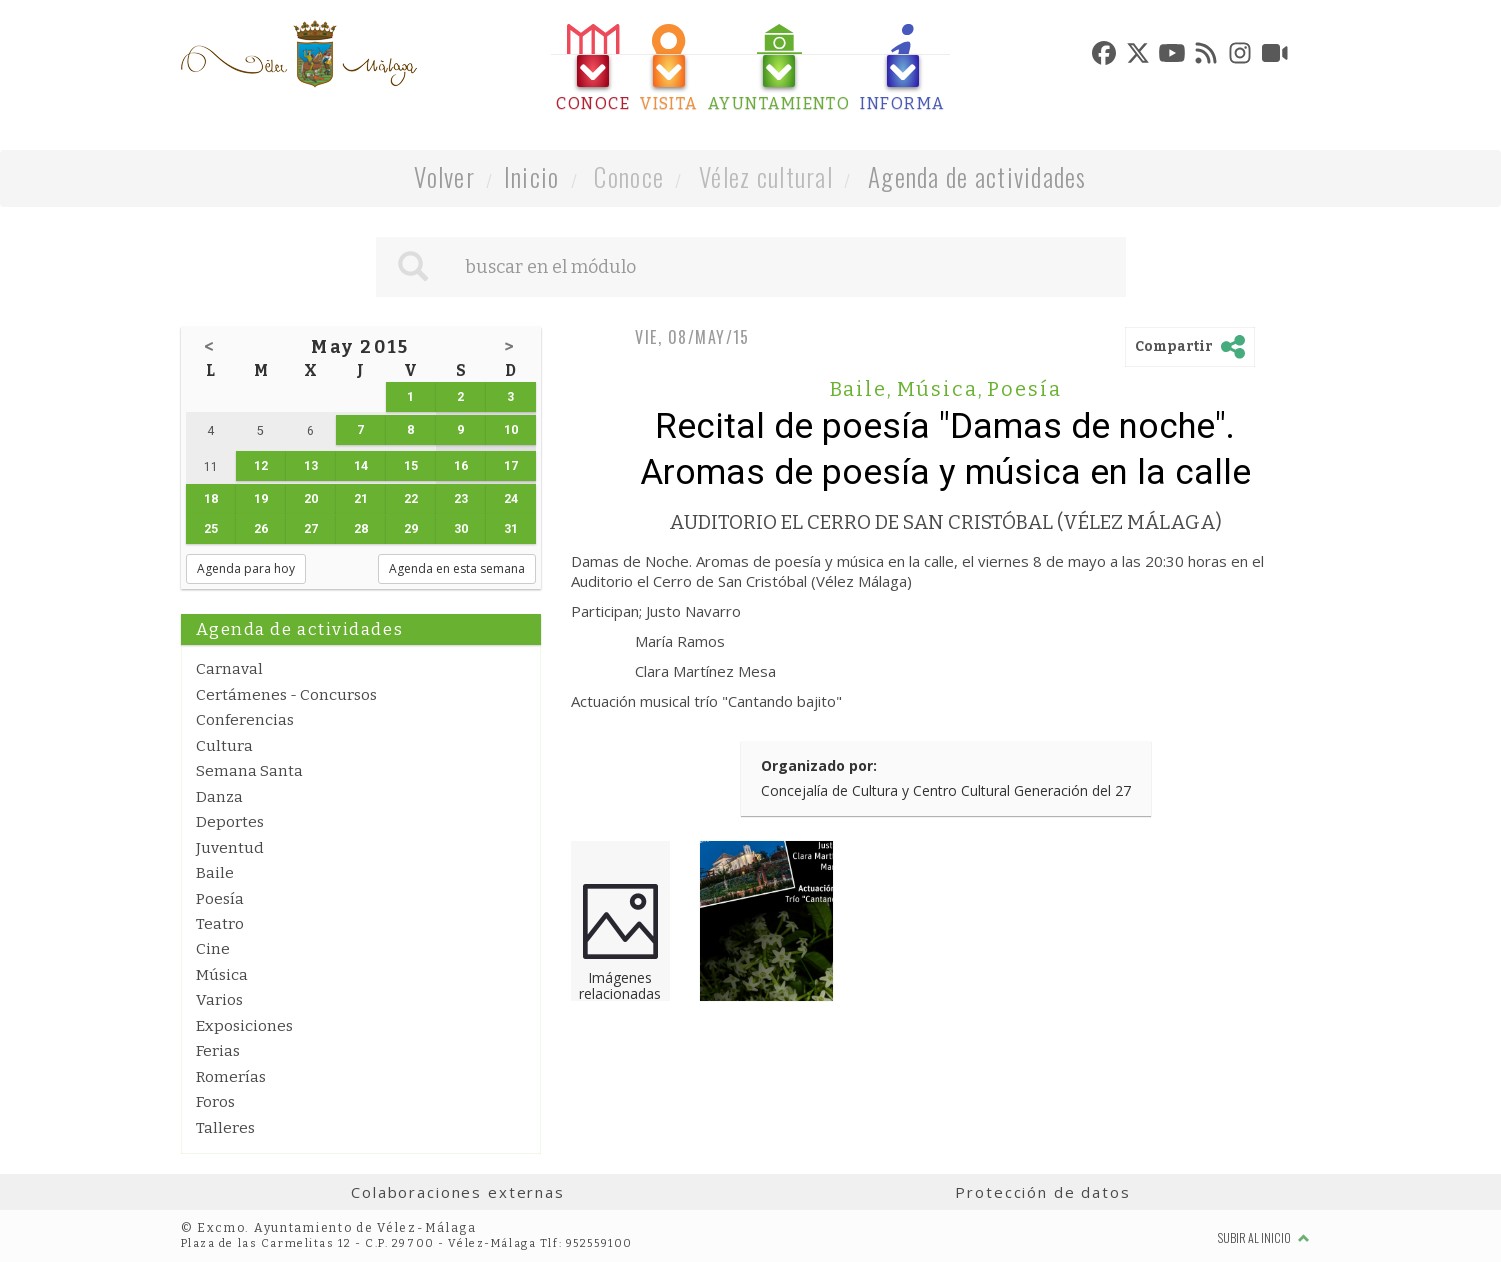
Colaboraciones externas (458, 1192)
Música (222, 975)
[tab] (593, 68)
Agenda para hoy (246, 568)
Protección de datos (1042, 1192)
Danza (219, 797)
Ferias (218, 1051)
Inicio (532, 176)
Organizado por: (819, 765)
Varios (219, 1000)
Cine (213, 949)
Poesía (220, 899)
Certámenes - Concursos (286, 695)
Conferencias (245, 720)
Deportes (230, 822)
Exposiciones (244, 1026)
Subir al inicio (1264, 1237)
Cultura (224, 746)
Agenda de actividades (977, 176)
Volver (444, 176)
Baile (215, 873)
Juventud (230, 848)
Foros (215, 1102)
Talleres (225, 1128)
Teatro (220, 924)
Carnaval (229, 669)
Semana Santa (249, 771)
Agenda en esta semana (457, 568)
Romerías (231, 1077)
